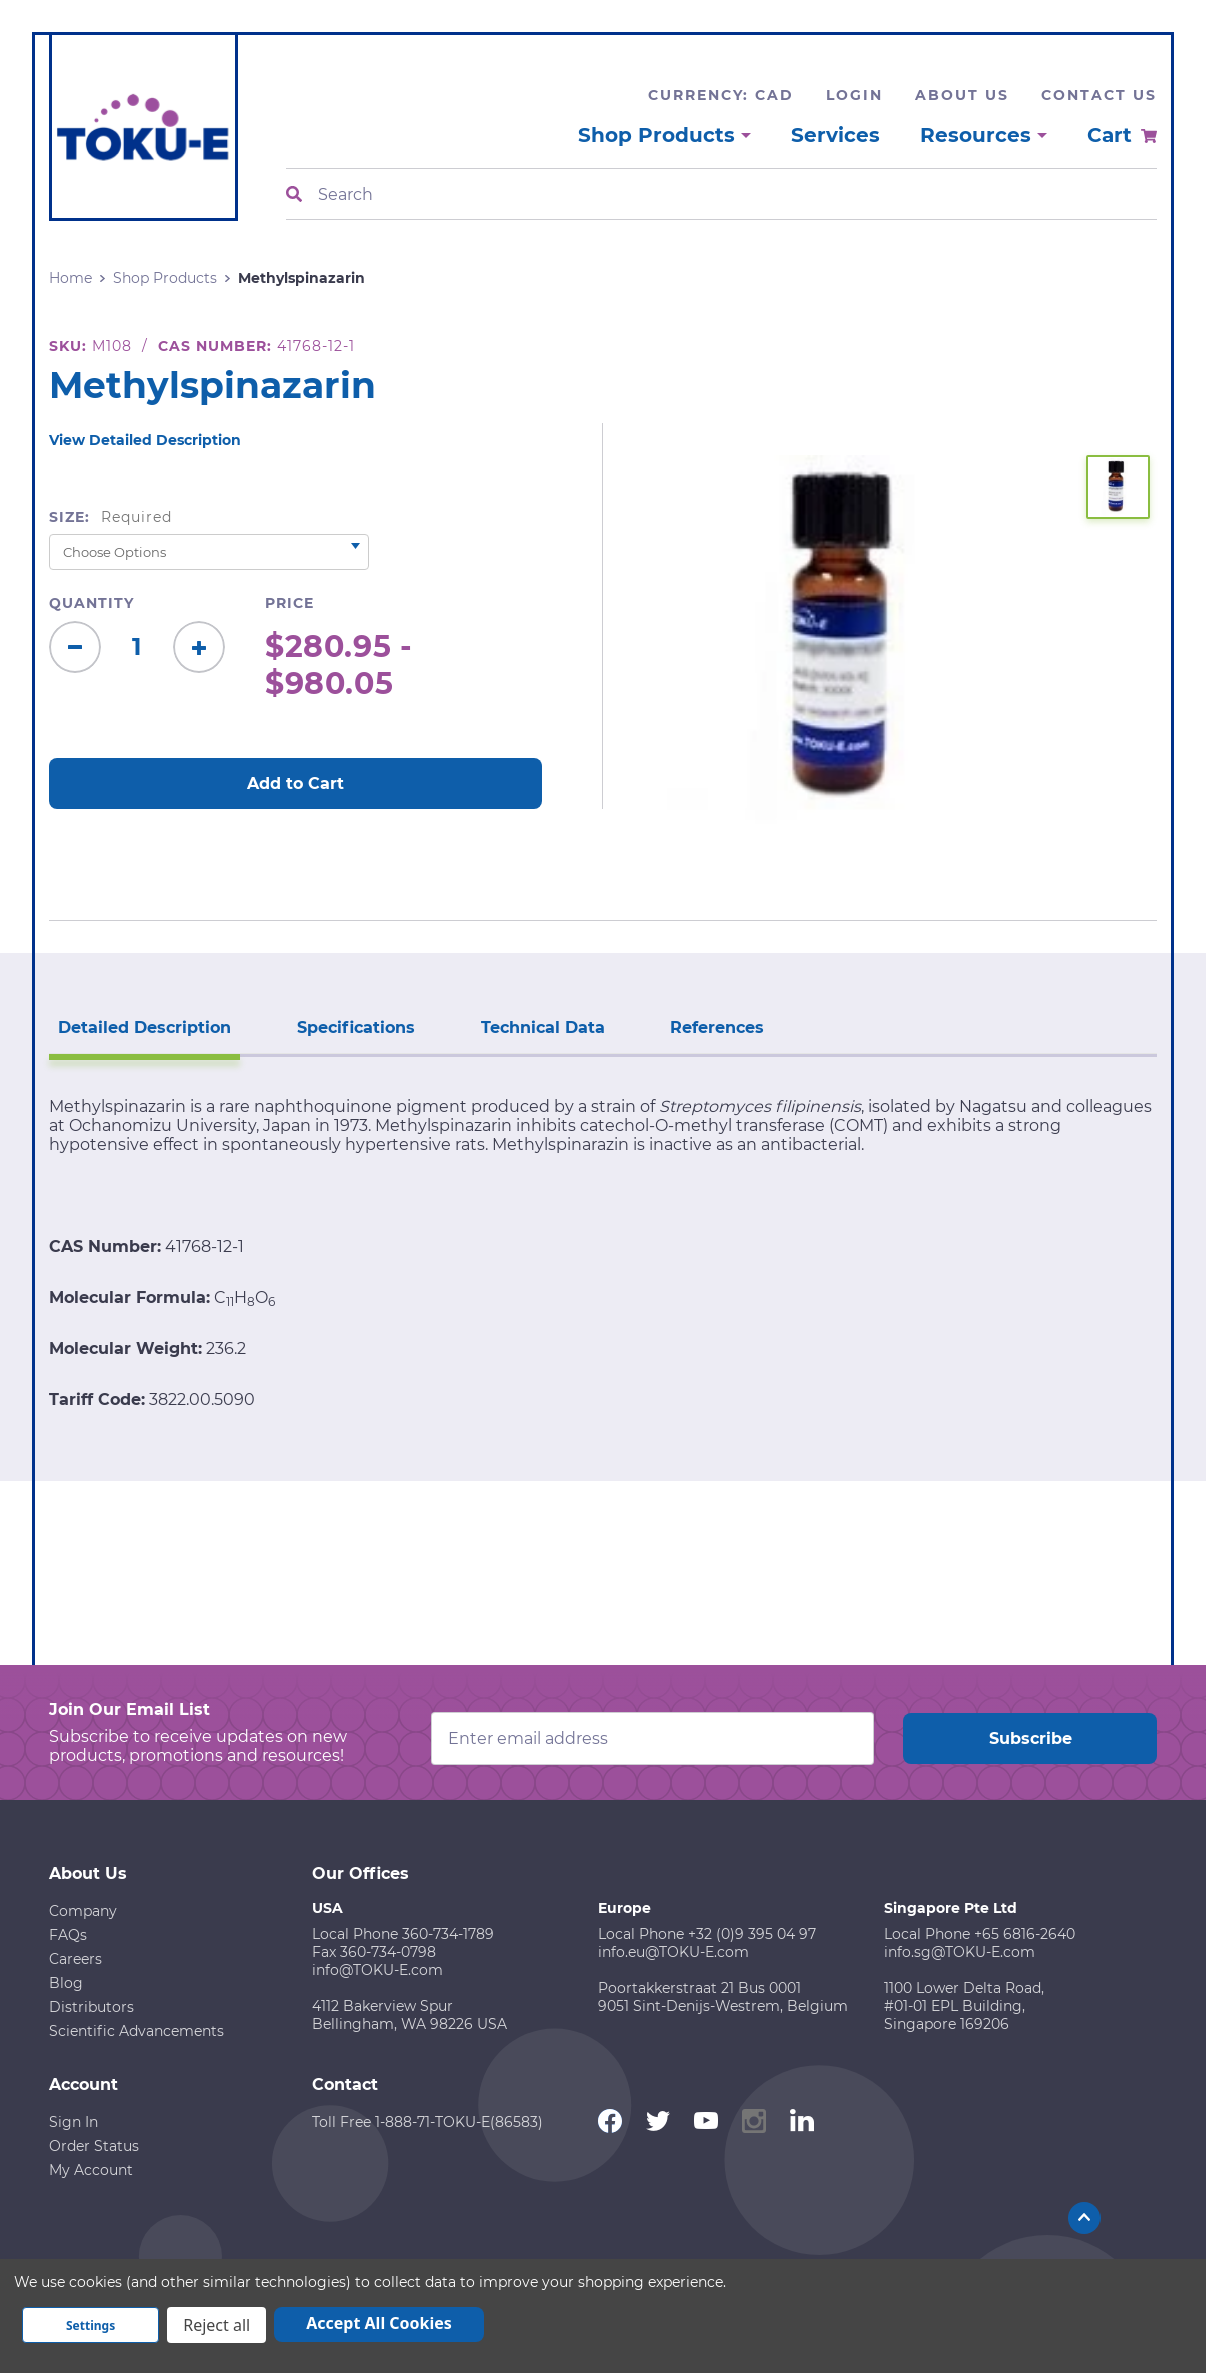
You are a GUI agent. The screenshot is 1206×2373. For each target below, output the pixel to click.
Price (289, 603)
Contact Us (1099, 95)
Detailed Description (143, 1026)
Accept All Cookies (379, 2323)
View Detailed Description (145, 440)
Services (835, 135)
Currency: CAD (721, 95)
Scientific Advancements (136, 2030)
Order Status (94, 2145)
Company (83, 1910)
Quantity (91, 603)
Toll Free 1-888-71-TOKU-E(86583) (427, 2121)
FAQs (68, 1934)
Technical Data (538, 1026)
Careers (75, 1958)
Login (854, 95)
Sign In (73, 2121)
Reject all (216, 2325)
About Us (962, 95)
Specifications (353, 1026)
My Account (91, 2169)
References (711, 1026)
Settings (90, 2325)
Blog (66, 1982)
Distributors (91, 2006)
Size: (110, 517)
